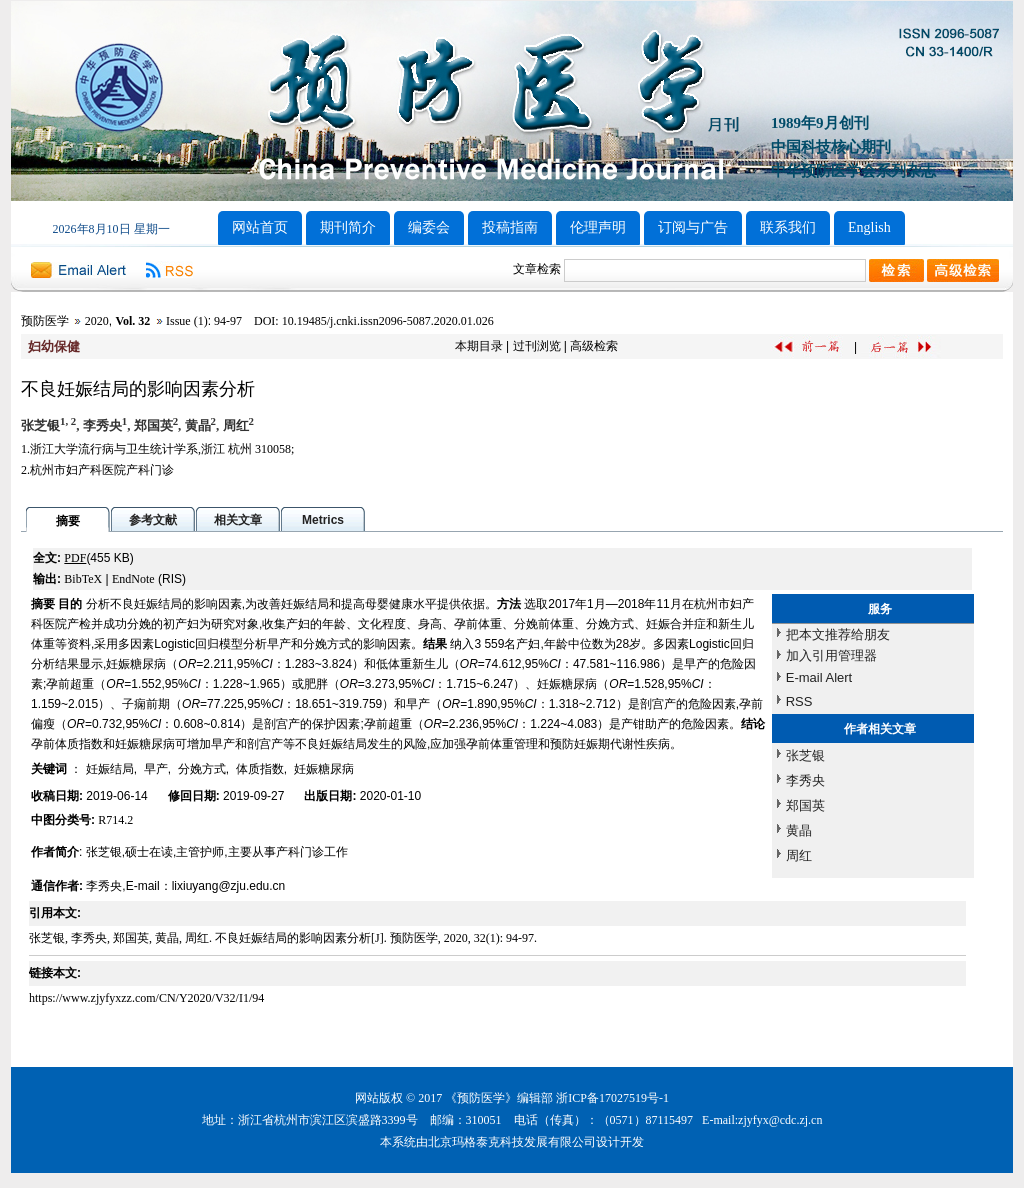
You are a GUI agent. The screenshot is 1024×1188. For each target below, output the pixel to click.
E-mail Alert (819, 677)
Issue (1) (187, 321)
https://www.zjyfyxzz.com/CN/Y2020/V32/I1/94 (146, 998)
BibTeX (83, 579)
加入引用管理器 (831, 655)
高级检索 (594, 346)
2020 (97, 321)
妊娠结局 (110, 769)
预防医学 (45, 321)
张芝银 (805, 755)
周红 (799, 855)
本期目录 (479, 346)
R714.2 (115, 820)
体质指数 (260, 769)
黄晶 (799, 830)
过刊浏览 (537, 346)
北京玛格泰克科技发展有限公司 (512, 1142)
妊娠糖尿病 (324, 769)
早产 (156, 769)
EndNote (133, 579)
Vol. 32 (132, 321)
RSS (799, 701)
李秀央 (805, 780)
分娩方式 (202, 769)
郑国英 (805, 805)
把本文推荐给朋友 (838, 634)
